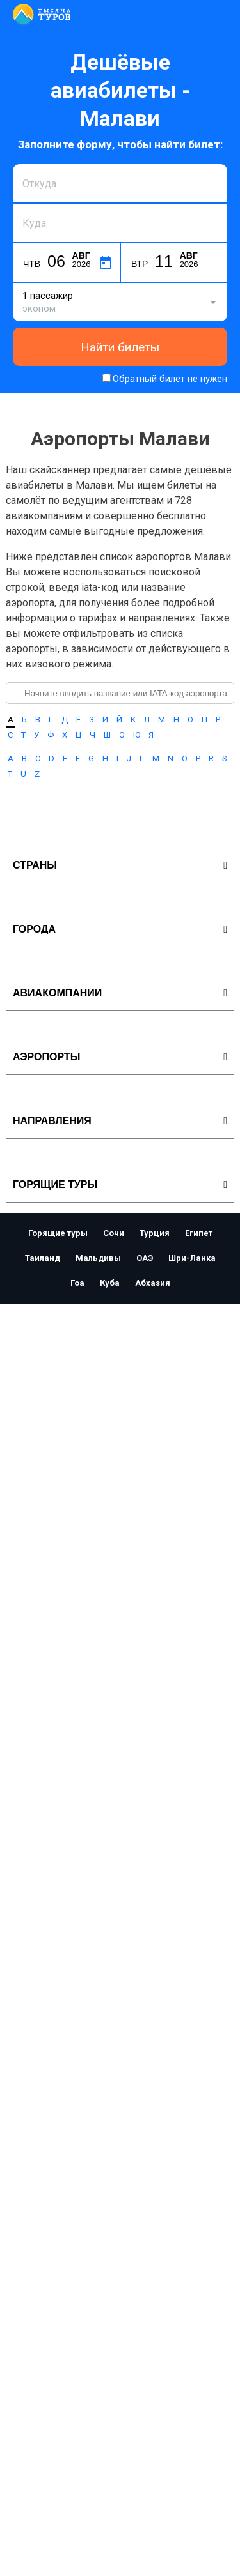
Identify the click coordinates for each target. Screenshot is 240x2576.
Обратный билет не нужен (170, 379)
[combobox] (120, 183)
